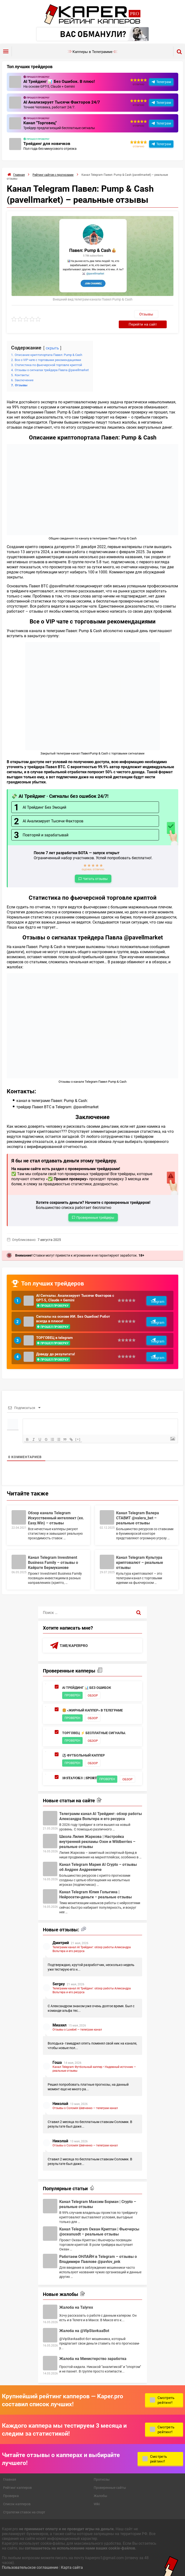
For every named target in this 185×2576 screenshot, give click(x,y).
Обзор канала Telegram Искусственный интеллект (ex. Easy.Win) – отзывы (56, 1514)
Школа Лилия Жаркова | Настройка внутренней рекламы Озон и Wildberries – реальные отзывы (97, 1839)
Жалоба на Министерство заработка (92, 2356)
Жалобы (100, 2493)
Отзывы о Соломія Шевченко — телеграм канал (85, 2106)
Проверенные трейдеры (95, 1208)
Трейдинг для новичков (47, 144)
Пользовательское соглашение (30, 2565)
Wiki (97, 2502)
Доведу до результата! (57, 1349)
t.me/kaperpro (74, 1642)
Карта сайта (72, 2565)
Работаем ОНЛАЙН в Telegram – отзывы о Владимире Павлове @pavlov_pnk (98, 2257)
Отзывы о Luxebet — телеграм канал (77, 2027)
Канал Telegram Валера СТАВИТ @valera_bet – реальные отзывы (137, 1514)
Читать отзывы (95, 869)
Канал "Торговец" (41, 123)
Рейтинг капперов (17, 2485)
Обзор (95, 1692)
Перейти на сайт (154, 314)
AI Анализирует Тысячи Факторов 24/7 (62, 102)
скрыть (53, 338)
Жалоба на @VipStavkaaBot (84, 2328)
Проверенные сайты (110, 2485)
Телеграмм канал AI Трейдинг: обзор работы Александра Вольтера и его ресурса (100, 1814)
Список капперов (17, 2502)
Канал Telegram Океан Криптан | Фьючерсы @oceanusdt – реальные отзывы (99, 2229)
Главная (9, 2477)
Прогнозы (102, 2477)
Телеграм (163, 81)
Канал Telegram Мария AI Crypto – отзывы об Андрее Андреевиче (98, 1865)
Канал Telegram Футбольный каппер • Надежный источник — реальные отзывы (94, 2067)
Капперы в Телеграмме (92, 51)
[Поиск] (139, 1609)
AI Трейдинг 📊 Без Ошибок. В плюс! (60, 81)
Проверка (11, 2493)
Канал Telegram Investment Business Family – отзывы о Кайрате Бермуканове (53, 1558)
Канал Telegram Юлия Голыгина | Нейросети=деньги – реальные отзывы (95, 1892)
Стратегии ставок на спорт (24, 2510)
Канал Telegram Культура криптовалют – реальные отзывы (139, 1558)
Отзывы (120, 315)
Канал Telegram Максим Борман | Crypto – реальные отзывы (97, 2202)
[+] (82, 1435)
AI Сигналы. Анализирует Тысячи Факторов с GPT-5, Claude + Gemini (67, 1289)
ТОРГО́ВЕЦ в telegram (55, 1331)
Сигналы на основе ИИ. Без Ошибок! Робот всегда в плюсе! (75, 1312)
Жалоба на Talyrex (76, 2305)
